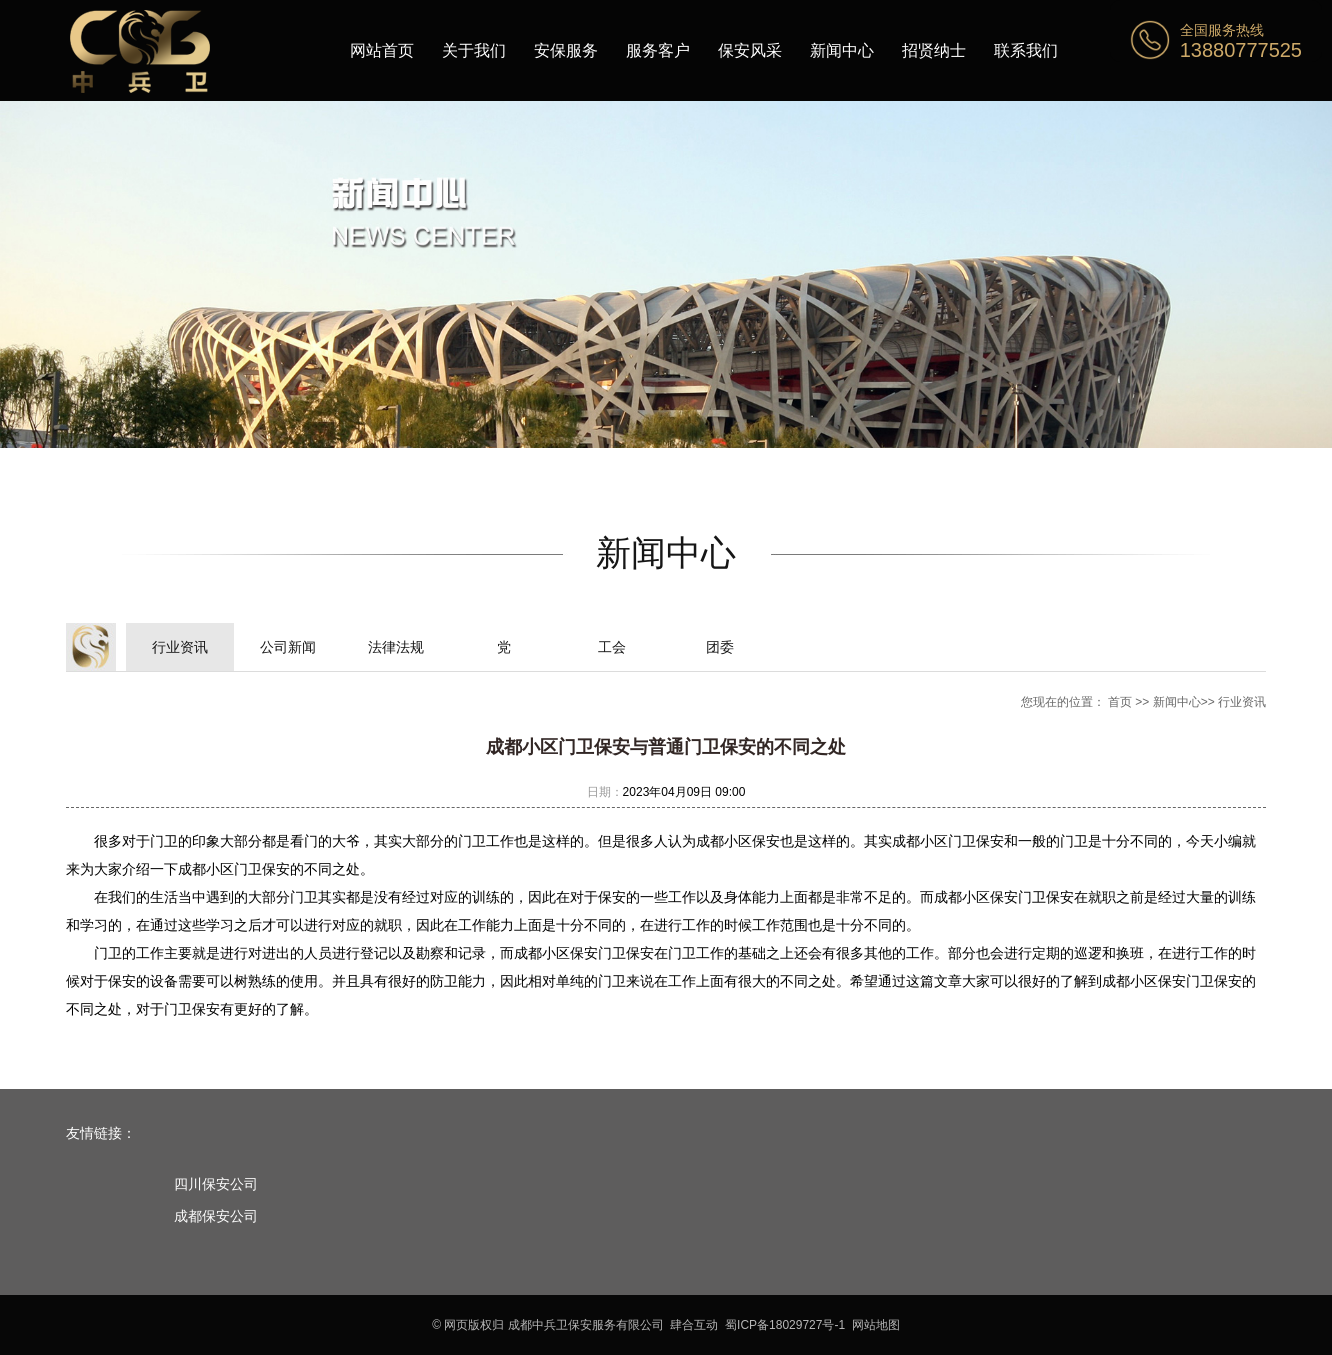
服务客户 (658, 50)
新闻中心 (842, 50)
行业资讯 (180, 647)
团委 (720, 647)
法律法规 (396, 647)
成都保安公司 (216, 1216)
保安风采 (750, 50)
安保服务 (566, 50)
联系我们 (1026, 50)
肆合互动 (694, 1325)
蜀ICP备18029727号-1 (785, 1325)
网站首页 (382, 50)
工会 (612, 647)
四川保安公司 (216, 1184)
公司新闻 (288, 647)
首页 (1120, 702)
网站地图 (876, 1325)
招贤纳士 (934, 50)
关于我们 (474, 50)
